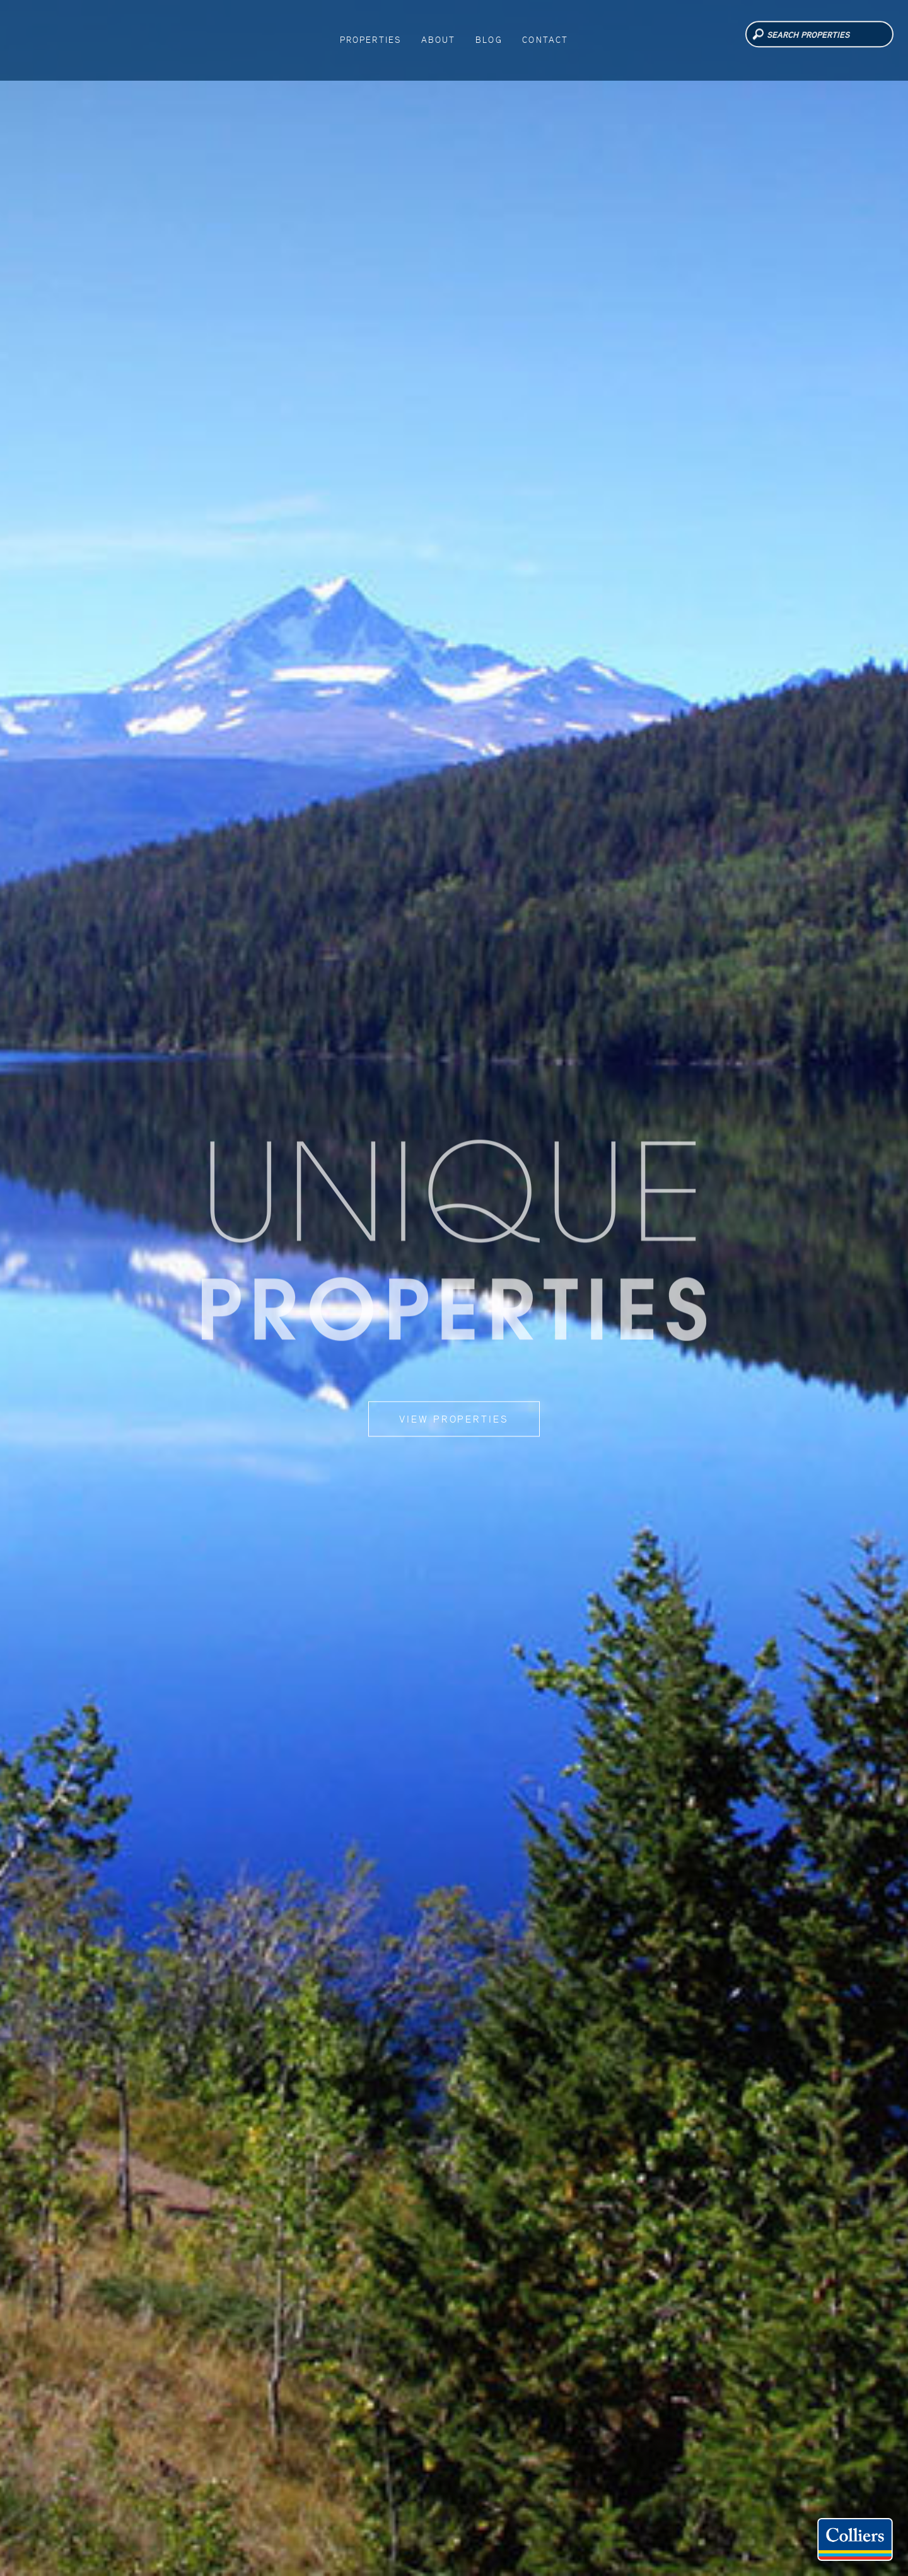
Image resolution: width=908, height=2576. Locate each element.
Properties (382, 37)
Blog (484, 37)
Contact (532, 37)
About (441, 37)
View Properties (453, 1418)
